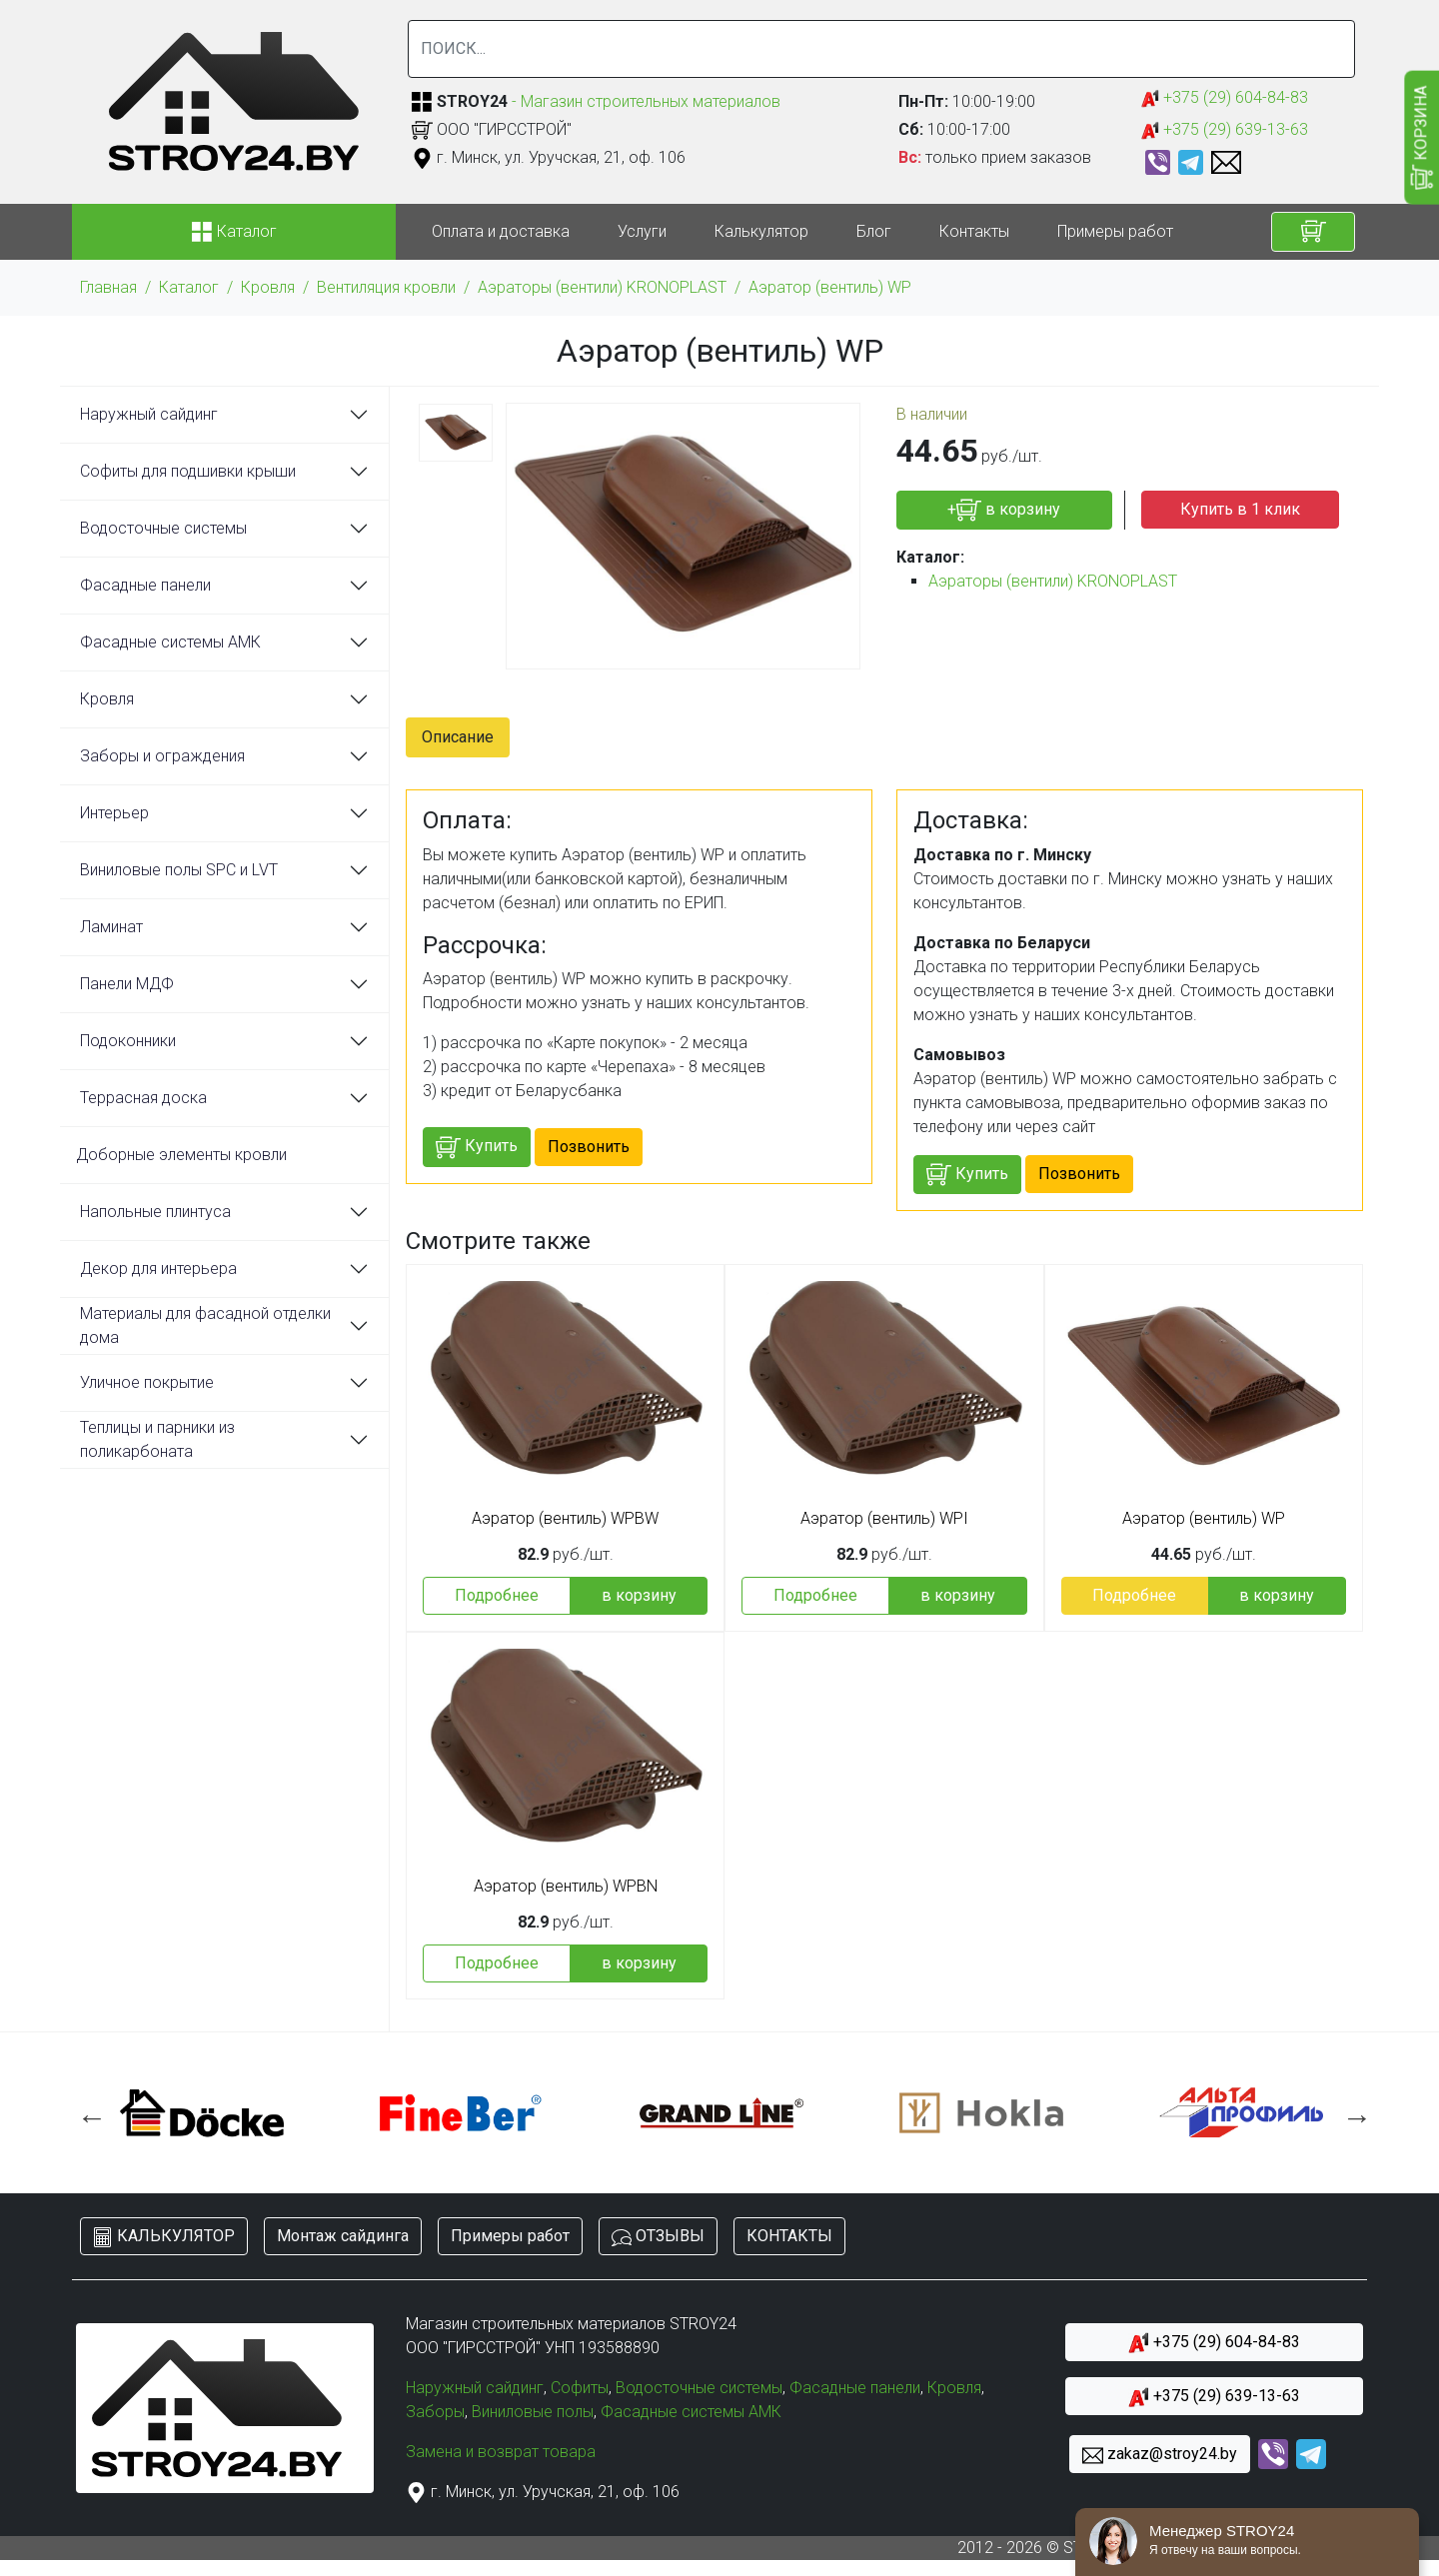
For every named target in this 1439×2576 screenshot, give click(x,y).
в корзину (639, 1595)
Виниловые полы (533, 2411)
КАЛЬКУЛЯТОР (164, 2236)
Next (1352, 2112)
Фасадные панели (145, 585)
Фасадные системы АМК (170, 642)
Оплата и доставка (501, 231)
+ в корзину (1003, 510)
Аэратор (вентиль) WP (829, 287)
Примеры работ (1115, 231)
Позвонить (589, 1146)
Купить (477, 1147)
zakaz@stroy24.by (1159, 2454)
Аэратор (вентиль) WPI (884, 1519)
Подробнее (497, 1595)
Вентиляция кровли (386, 287)
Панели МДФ (127, 983)
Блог (873, 231)
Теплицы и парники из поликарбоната (157, 1439)
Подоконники (128, 1040)
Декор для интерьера (158, 1268)
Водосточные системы (163, 528)
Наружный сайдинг (149, 414)
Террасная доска (143, 1097)
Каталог (189, 287)
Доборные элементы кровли (181, 1154)
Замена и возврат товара (501, 2451)
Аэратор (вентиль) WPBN (566, 1887)
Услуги (642, 231)
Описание (458, 736)
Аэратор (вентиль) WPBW (565, 1519)
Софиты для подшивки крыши (188, 471)
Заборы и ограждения (162, 755)
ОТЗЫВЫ (658, 2236)
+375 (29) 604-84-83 (1224, 98)
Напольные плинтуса (155, 1211)
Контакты (974, 231)
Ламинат (111, 926)
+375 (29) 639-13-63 (1224, 130)
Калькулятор (761, 231)
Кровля (268, 287)
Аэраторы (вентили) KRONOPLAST (602, 287)
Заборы (435, 2411)
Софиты (580, 2387)
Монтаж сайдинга (343, 2235)
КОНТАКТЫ (789, 2235)
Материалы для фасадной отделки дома (205, 1325)
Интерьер (114, 812)
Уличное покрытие (147, 1382)
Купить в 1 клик (1240, 509)
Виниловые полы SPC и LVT (179, 869)
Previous (87, 2112)
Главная (108, 287)
